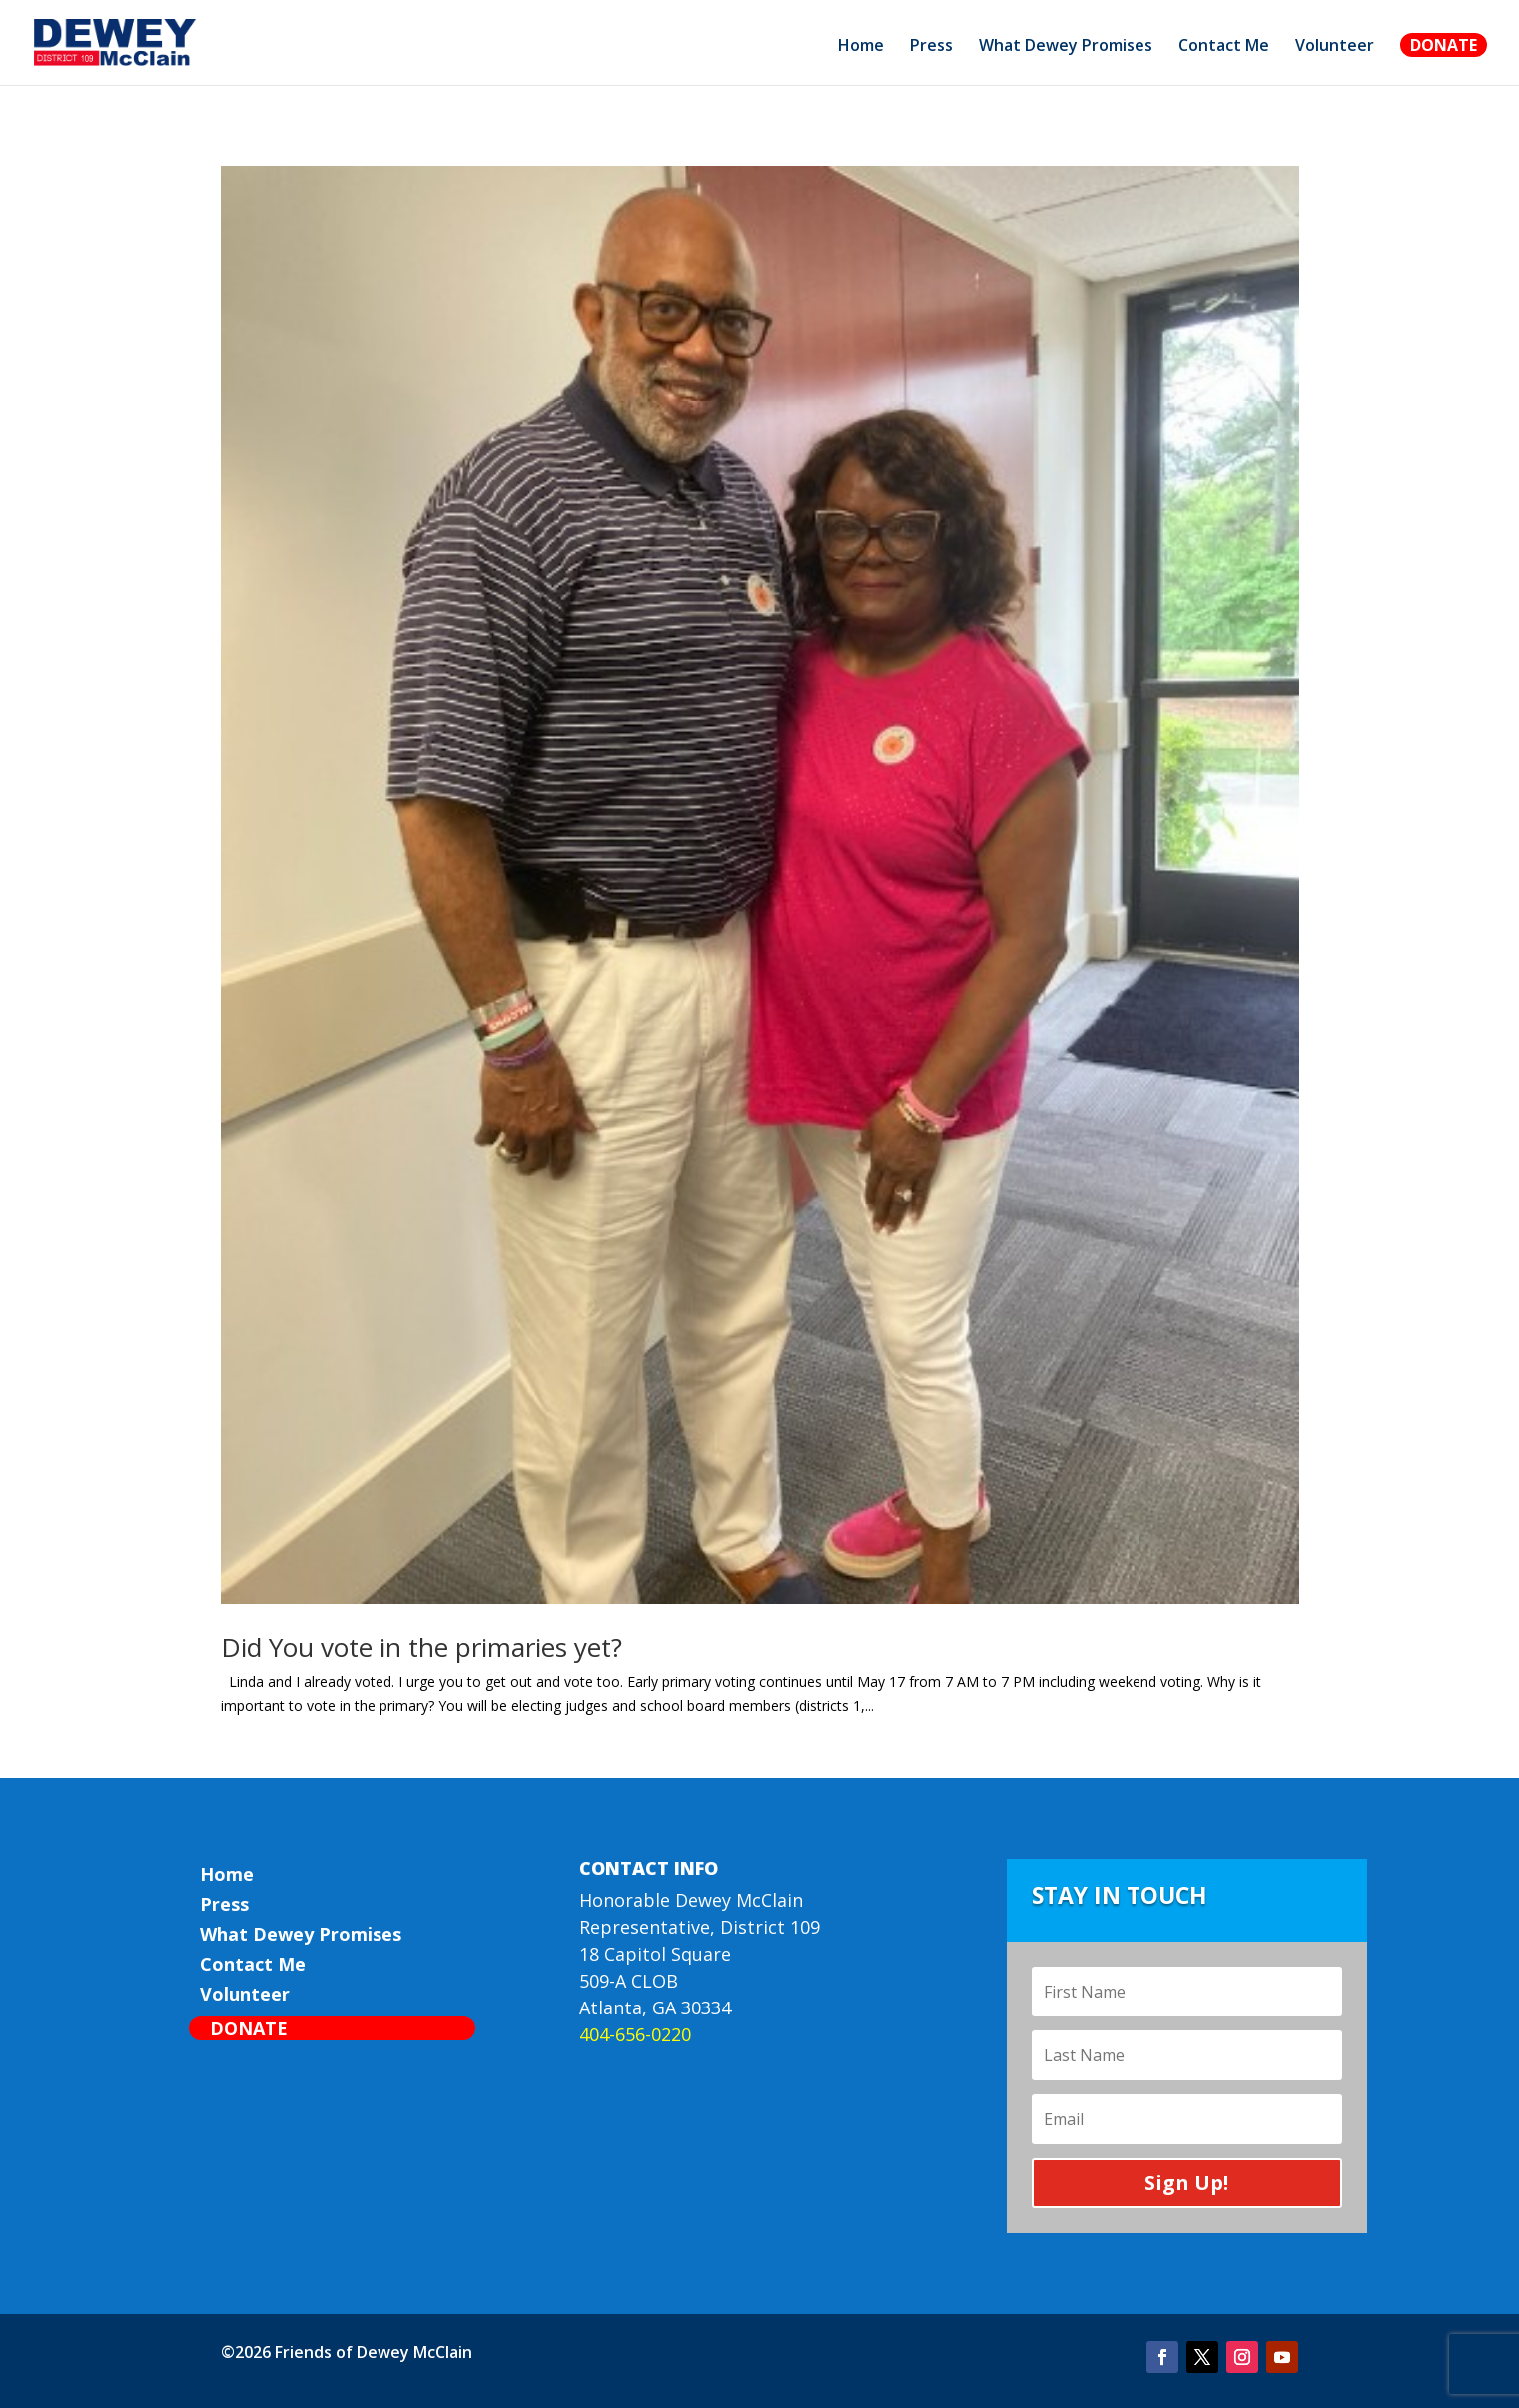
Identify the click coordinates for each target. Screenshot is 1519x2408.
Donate (1443, 45)
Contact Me (1223, 47)
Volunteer (1334, 47)
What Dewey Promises (1065, 47)
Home (861, 47)
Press (931, 47)
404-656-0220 (635, 2034)
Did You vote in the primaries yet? (421, 1647)
